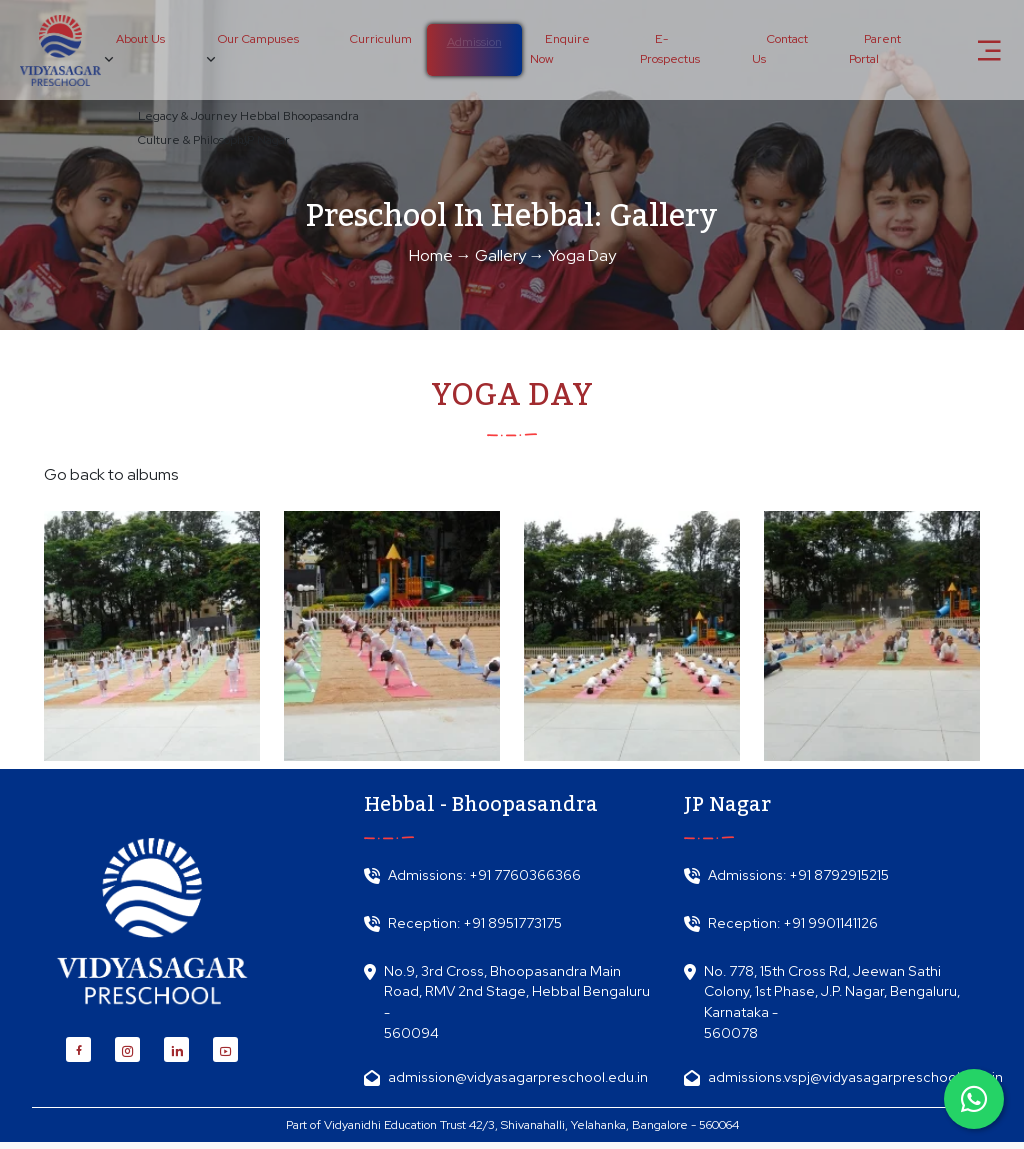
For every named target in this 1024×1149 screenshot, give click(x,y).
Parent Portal (874, 50)
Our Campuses (255, 49)
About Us (139, 49)
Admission (469, 43)
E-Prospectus (667, 50)
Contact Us (778, 50)
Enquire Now (555, 50)
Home (431, 255)
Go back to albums (111, 474)
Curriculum (376, 40)
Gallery (500, 255)
